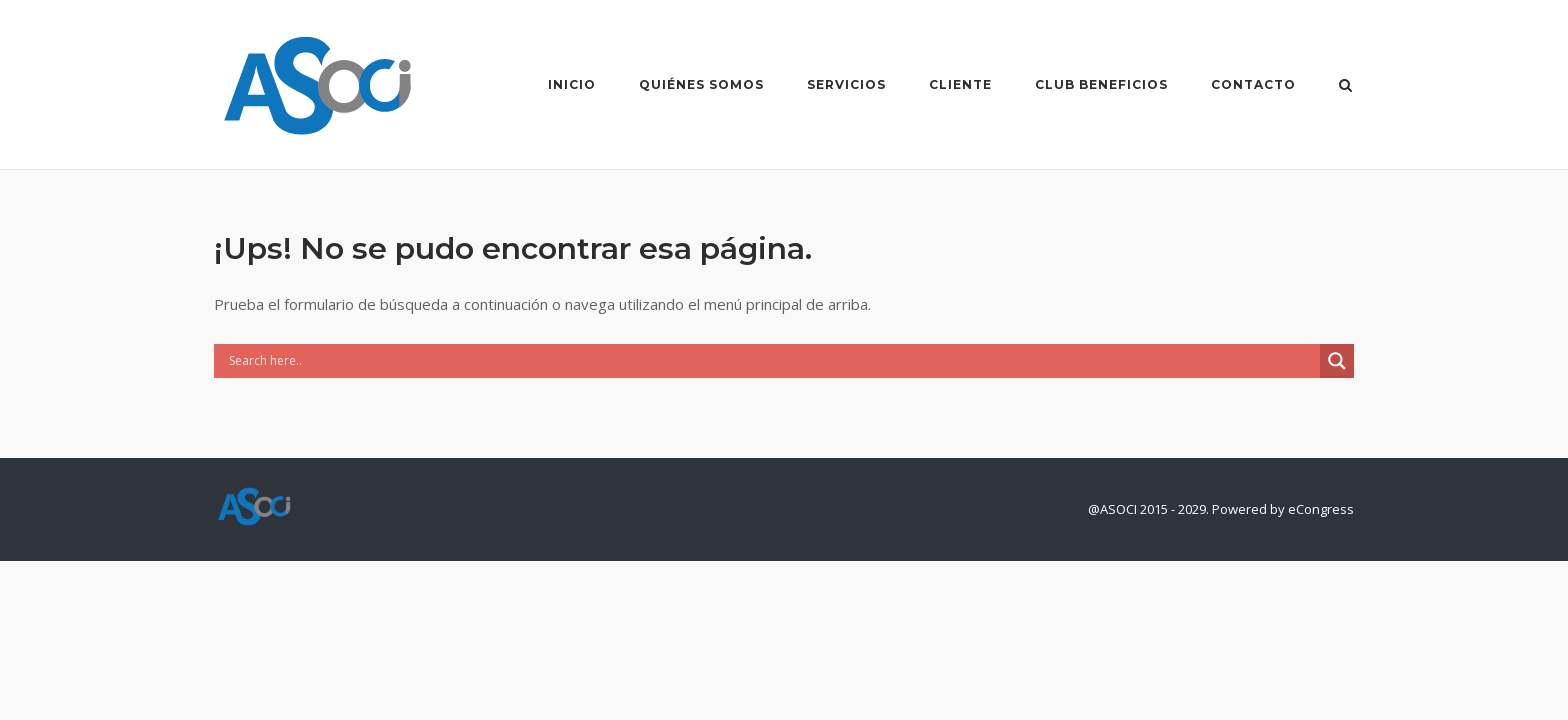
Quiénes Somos (701, 84)
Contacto (1253, 84)
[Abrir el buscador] (1345, 87)
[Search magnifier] (1337, 361)
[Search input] (772, 361)
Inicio (572, 84)
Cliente (960, 84)
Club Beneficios (1101, 84)
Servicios (846, 84)
